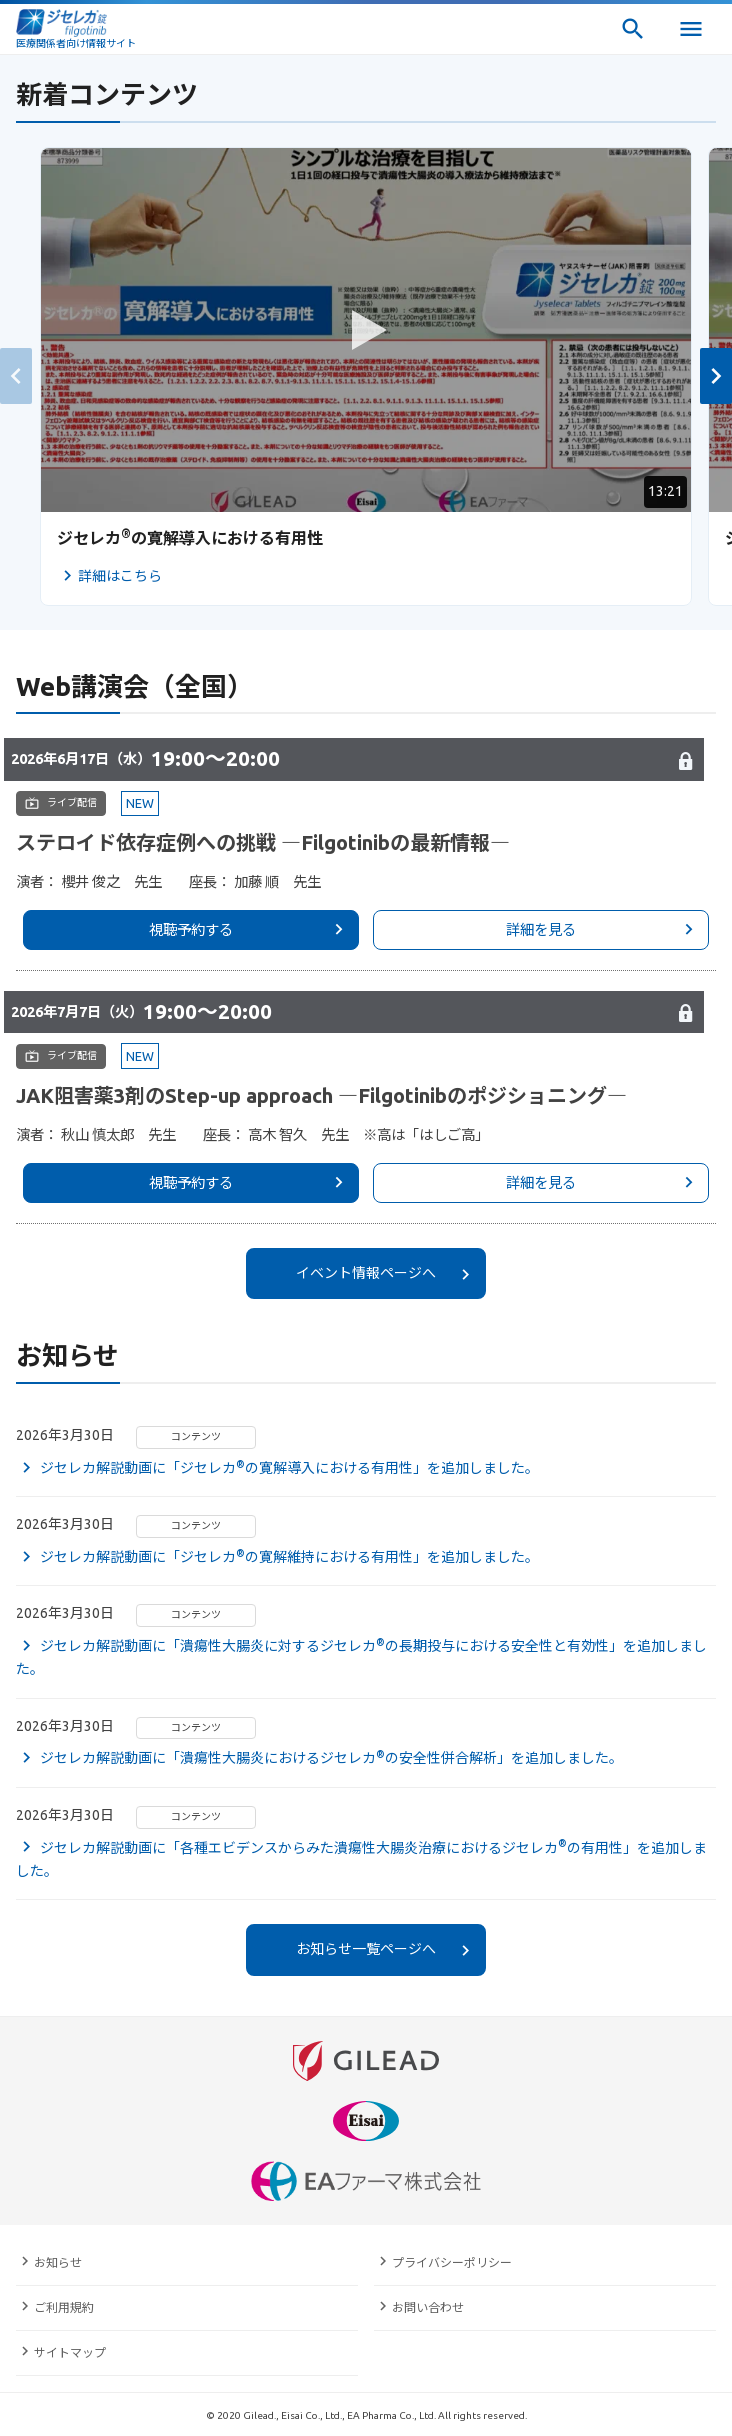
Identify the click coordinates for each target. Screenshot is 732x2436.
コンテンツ (196, 1436)
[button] (716, 376)
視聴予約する (191, 930)
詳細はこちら (120, 576)
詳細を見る (541, 930)
